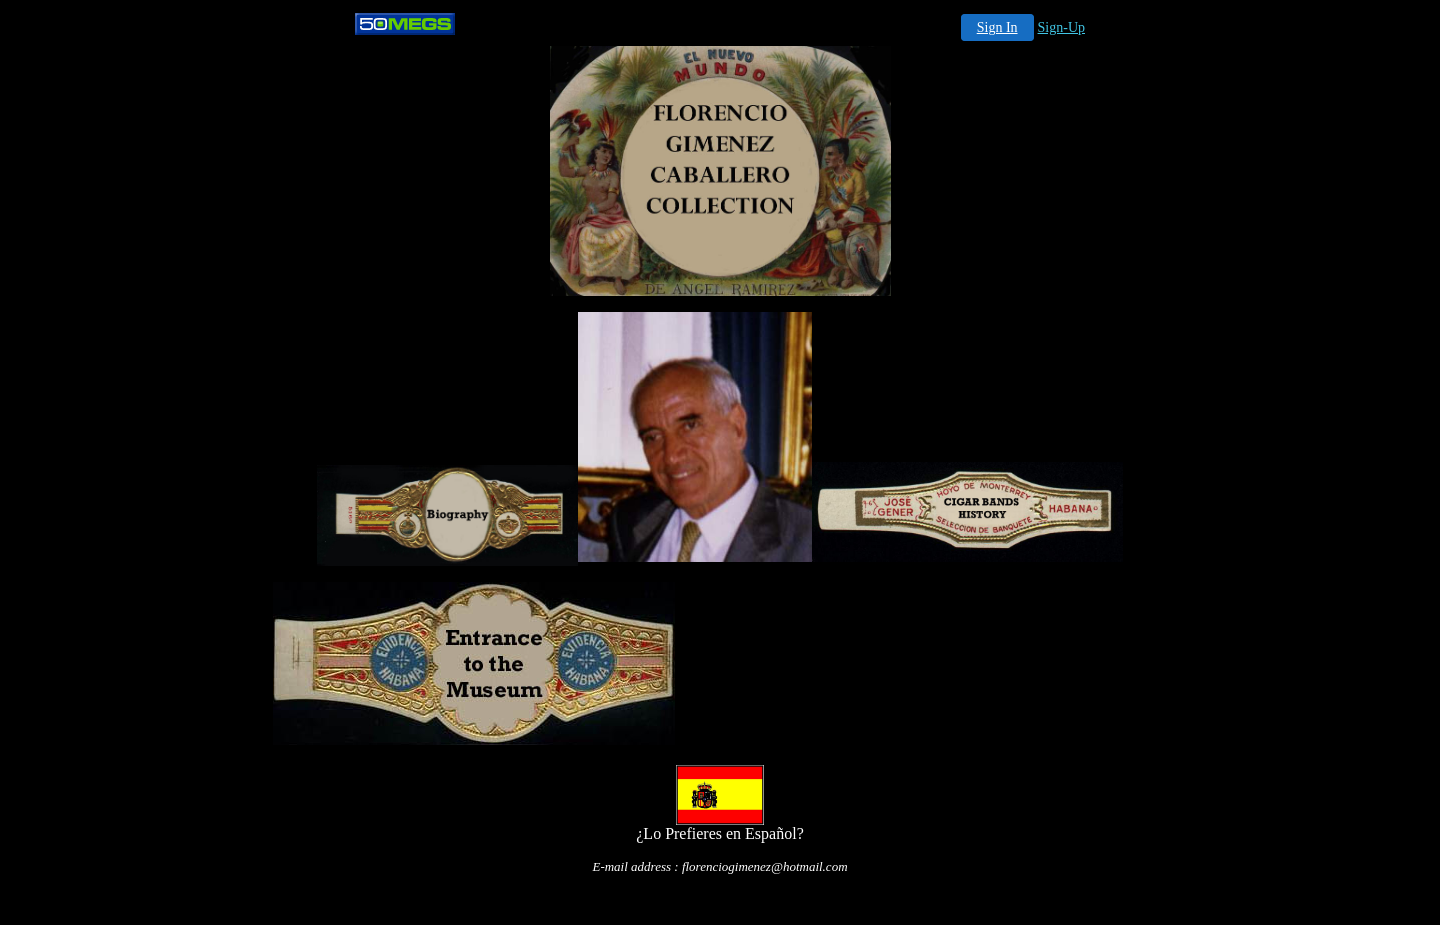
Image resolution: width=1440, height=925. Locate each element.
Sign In (997, 27)
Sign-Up (1061, 27)
